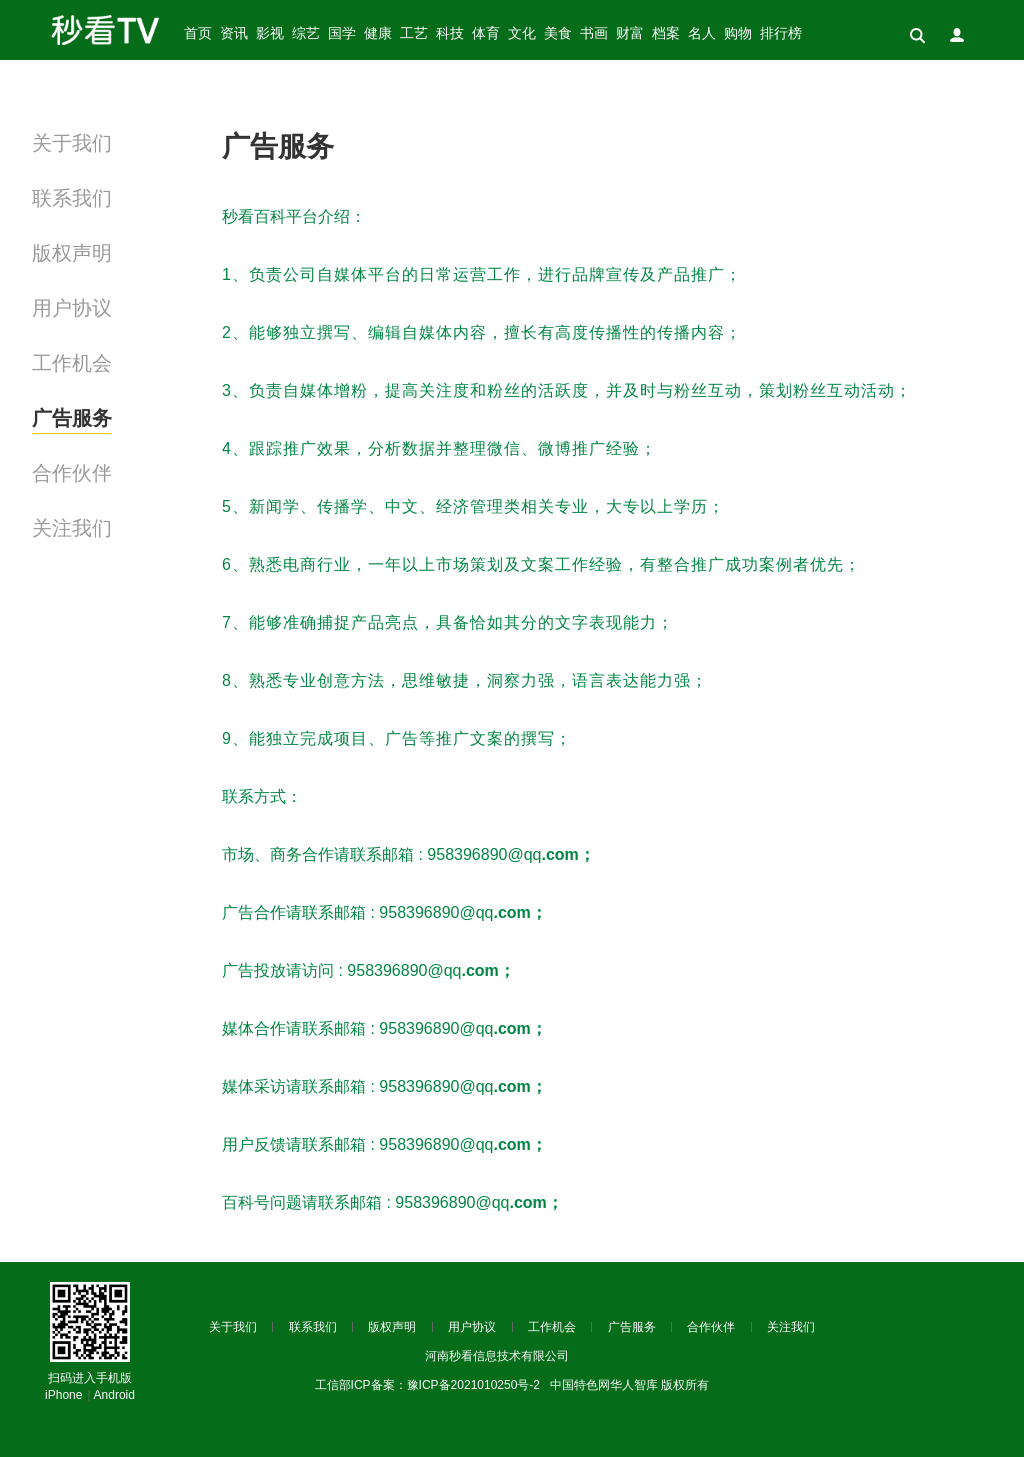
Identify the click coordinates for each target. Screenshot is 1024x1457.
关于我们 (72, 143)
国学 (342, 33)
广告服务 (72, 418)
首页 (198, 33)
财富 (630, 33)
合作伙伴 (72, 473)
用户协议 (72, 308)
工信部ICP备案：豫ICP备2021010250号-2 (427, 1385)
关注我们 (72, 528)
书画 (594, 33)
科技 (450, 33)
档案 (666, 33)
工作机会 (72, 363)
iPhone (63, 1395)
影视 (270, 33)
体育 (486, 33)
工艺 (414, 33)
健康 (378, 33)
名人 (702, 33)
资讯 (234, 33)
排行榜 (781, 33)
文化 (522, 33)
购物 (738, 33)
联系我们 (72, 198)
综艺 (306, 33)
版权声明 (72, 253)
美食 (558, 33)
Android (114, 1395)
